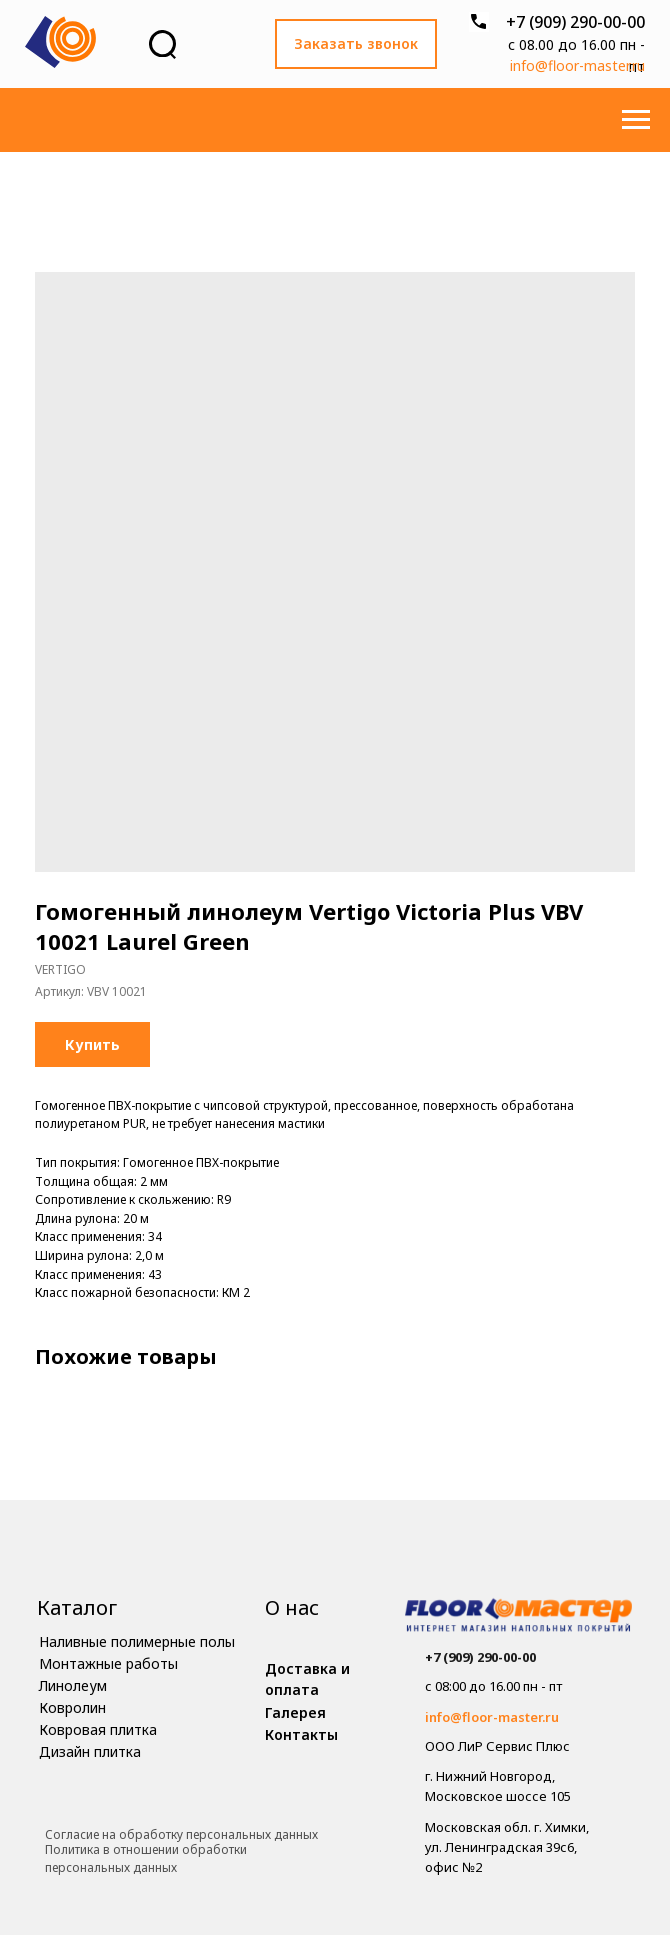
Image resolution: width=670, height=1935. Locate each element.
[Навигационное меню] (636, 120)
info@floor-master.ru (577, 65)
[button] (356, 44)
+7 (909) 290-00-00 (575, 22)
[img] (518, 1617)
